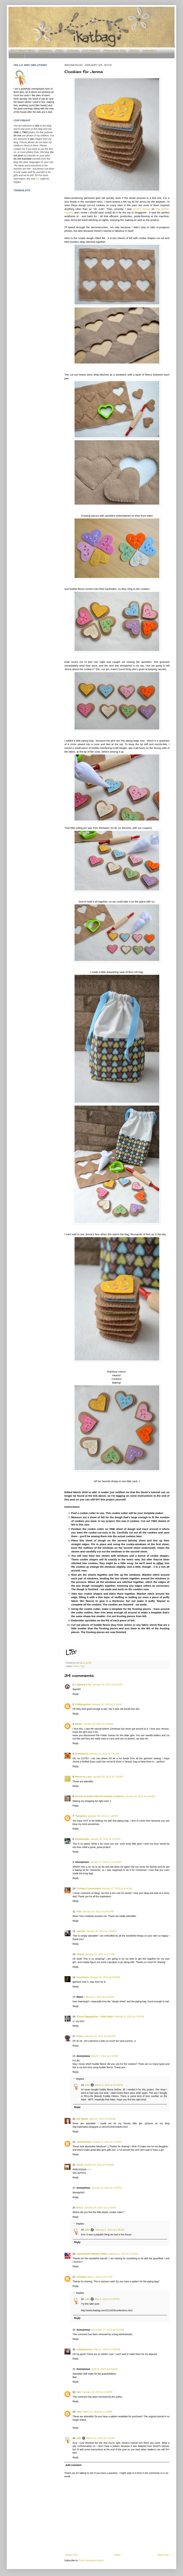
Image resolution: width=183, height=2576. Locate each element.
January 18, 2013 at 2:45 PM (106, 2187)
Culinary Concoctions (88, 1888)
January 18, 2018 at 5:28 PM (97, 2392)
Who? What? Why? (23, 50)
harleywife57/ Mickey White (91, 2253)
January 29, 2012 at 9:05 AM (105, 1977)
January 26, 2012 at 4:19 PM (105, 1839)
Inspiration (149, 50)
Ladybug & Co (83, 1684)
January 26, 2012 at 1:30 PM (103, 1816)
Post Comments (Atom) (91, 2560)
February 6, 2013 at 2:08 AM (110, 2229)
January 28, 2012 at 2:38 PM (101, 1931)
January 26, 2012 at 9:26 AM (140, 1796)
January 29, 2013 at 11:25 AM (100, 2207)
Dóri (78, 2392)
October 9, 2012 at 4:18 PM (107, 2142)
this (37, 178)
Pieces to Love (83, 1776)
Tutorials (72, 50)
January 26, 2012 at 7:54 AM (108, 1776)
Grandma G (81, 1753)
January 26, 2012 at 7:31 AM (104, 1753)
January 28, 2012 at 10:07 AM (98, 1911)
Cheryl (80, 1954)
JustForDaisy (84, 2142)
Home (117, 2554)
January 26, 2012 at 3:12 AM (107, 1684)
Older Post (163, 2554)
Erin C (79, 2207)
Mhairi (78, 1724)
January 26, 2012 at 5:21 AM (107, 1704)
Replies (80, 2079)
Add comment (73, 2465)
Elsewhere (45, 50)
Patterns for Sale (114, 50)
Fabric (76, 1666)
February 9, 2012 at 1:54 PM (129, 2016)
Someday (16, 55)
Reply (76, 1694)
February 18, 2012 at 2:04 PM (99, 2036)
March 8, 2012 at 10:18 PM (109, 2085)
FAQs (59, 50)
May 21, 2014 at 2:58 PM (107, 2349)
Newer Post (71, 2554)
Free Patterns (91, 50)
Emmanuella (82, 1839)
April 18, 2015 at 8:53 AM (104, 2369)
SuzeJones (82, 1977)
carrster (80, 1931)
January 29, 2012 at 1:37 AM (100, 1954)
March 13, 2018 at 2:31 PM (100, 2438)
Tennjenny (81, 1816)
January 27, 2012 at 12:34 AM (105, 1862)
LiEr (87, 2085)
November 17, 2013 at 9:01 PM (107, 2329)
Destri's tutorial (141, 208)
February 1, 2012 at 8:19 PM (99, 1997)
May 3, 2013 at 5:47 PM (100, 2277)
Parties (134, 50)
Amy (79, 2411)
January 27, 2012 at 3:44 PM (117, 1888)
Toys (82, 1666)
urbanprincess (84, 2349)
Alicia (79, 2164)
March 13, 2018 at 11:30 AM (97, 2411)
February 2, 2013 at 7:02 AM (123, 2253)
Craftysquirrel (83, 1704)
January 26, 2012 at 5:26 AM (98, 1724)
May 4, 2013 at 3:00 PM (107, 2299)
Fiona (79, 2036)
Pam (79, 1911)
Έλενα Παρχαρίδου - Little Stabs (94, 2016)
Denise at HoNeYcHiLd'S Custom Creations (99, 1796)
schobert (81, 2277)
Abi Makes (82, 2118)
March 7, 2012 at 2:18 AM (104, 2056)
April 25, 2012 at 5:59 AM (102, 2118)
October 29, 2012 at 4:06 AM (99, 2164)
